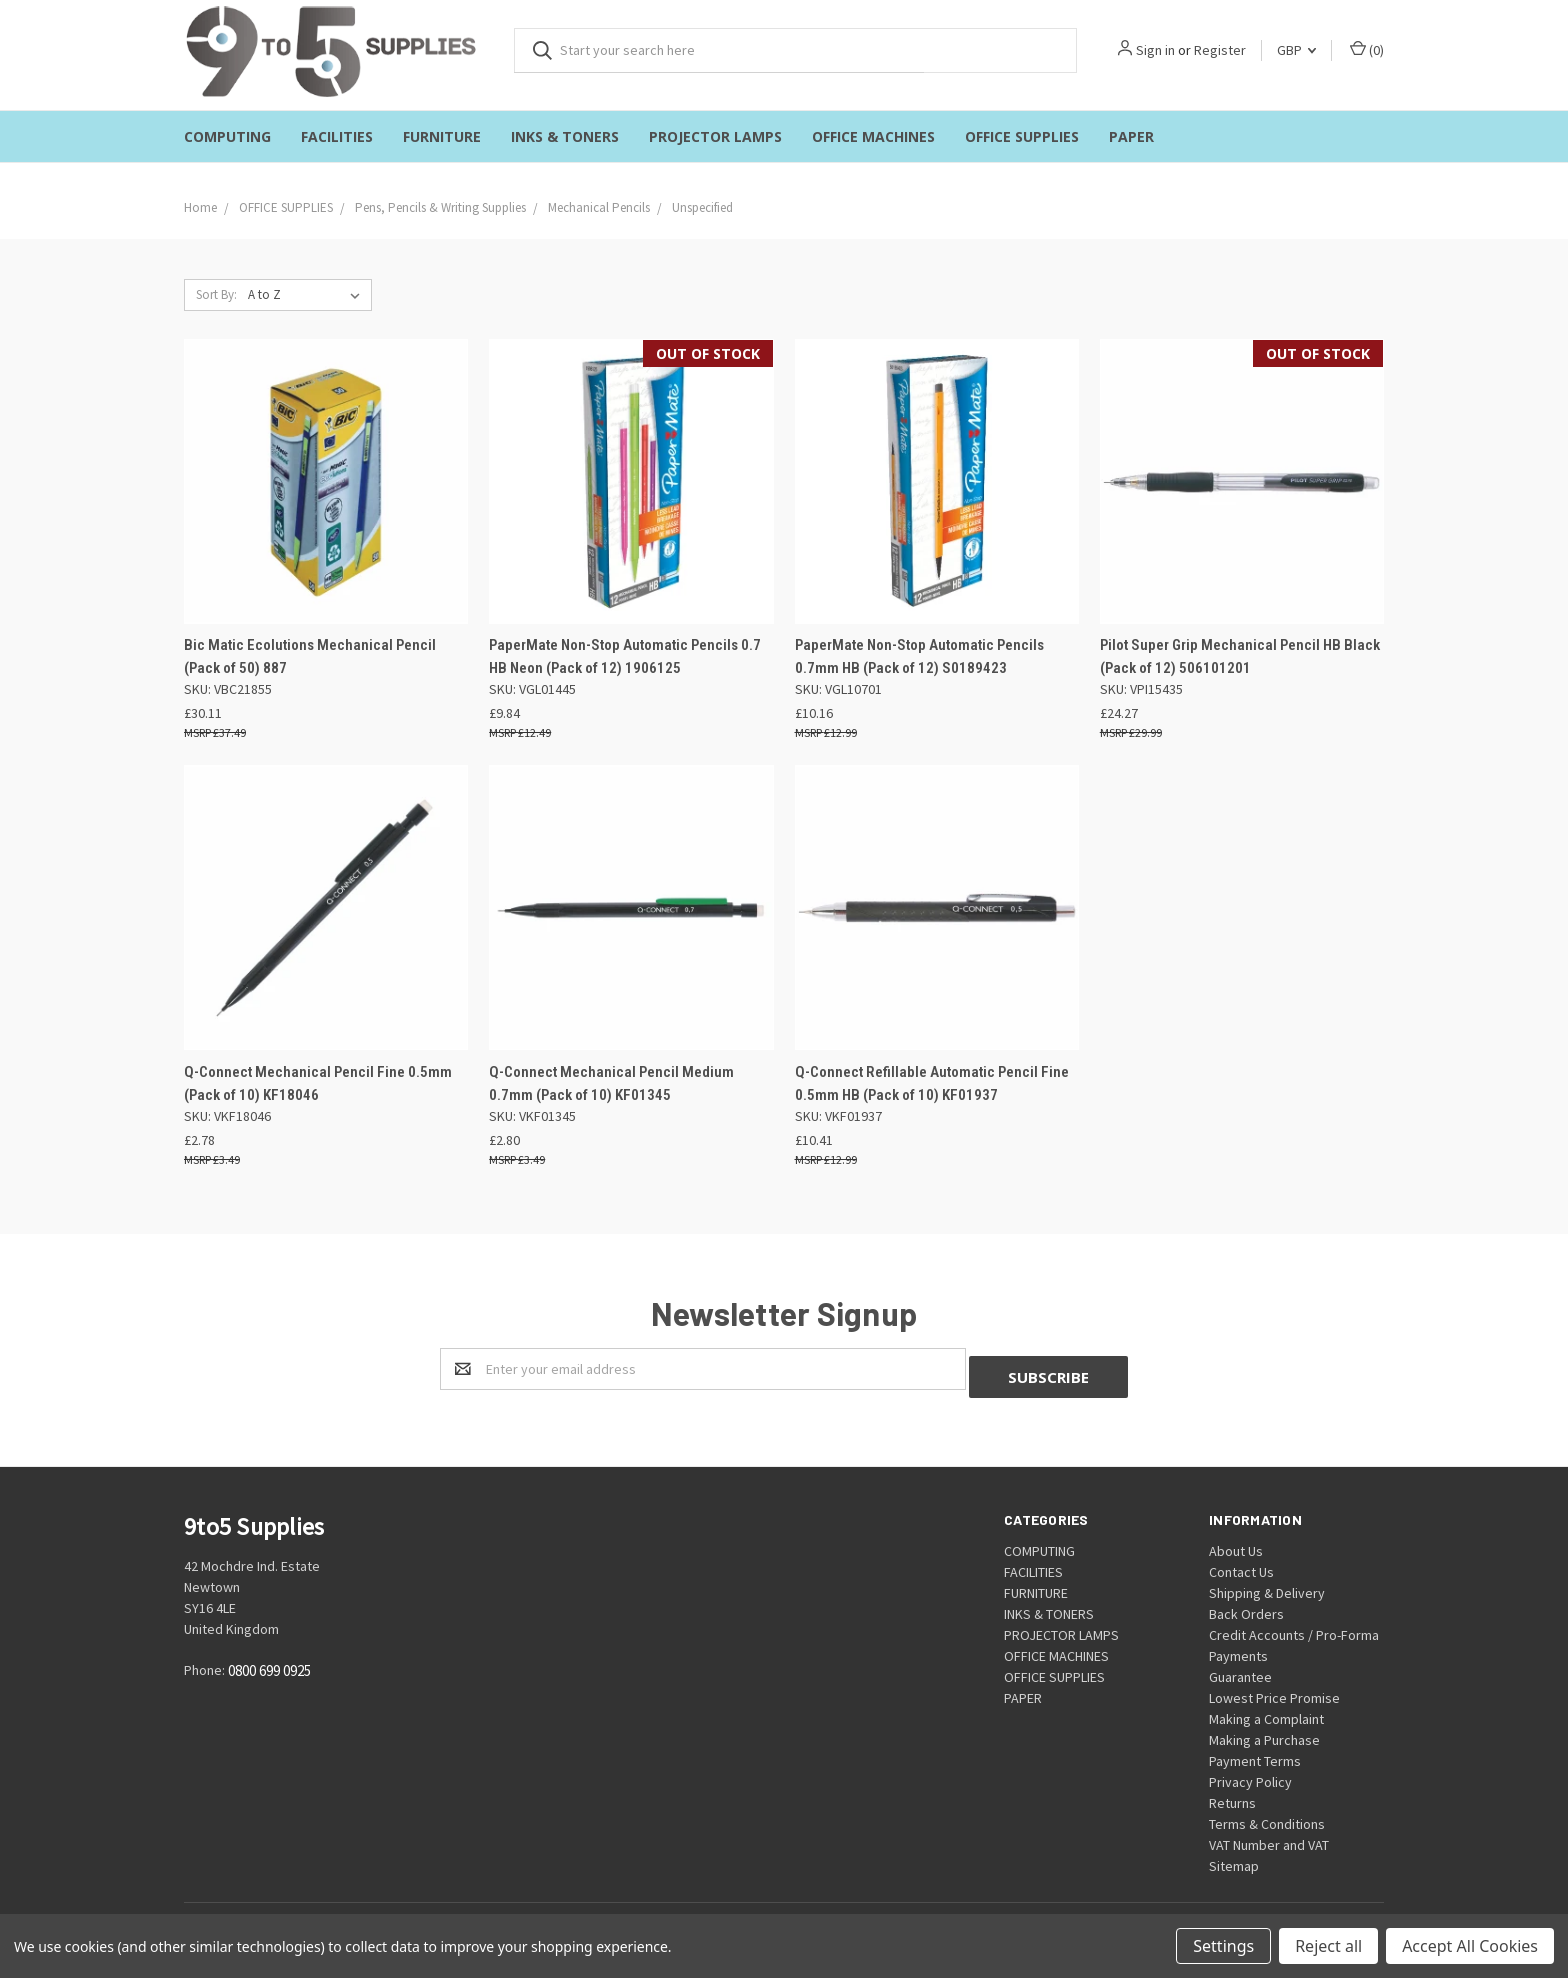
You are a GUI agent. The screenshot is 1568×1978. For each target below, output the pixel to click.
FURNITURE (442, 136)
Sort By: (216, 294)
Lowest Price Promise (1274, 1690)
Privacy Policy (1250, 1774)
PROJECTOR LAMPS (715, 136)
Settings (1223, 1946)
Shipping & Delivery (1267, 1585)
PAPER (1131, 136)
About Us (1236, 1543)
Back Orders (1246, 1606)
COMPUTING (227, 136)
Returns (1232, 1795)
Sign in (1155, 50)
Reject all (1328, 1946)
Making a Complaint (1266, 1711)
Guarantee (1240, 1669)
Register (1220, 50)
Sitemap (1234, 1858)
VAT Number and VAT (1269, 1837)
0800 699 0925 (269, 1663)
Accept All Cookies (1470, 1946)
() (1367, 49)
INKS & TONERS (565, 136)
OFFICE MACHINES (873, 136)
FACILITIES (337, 136)
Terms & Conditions (1267, 1816)
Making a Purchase (1264, 1732)
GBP (1296, 50)
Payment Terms (1255, 1753)
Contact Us (1241, 1564)
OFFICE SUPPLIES (1022, 136)
